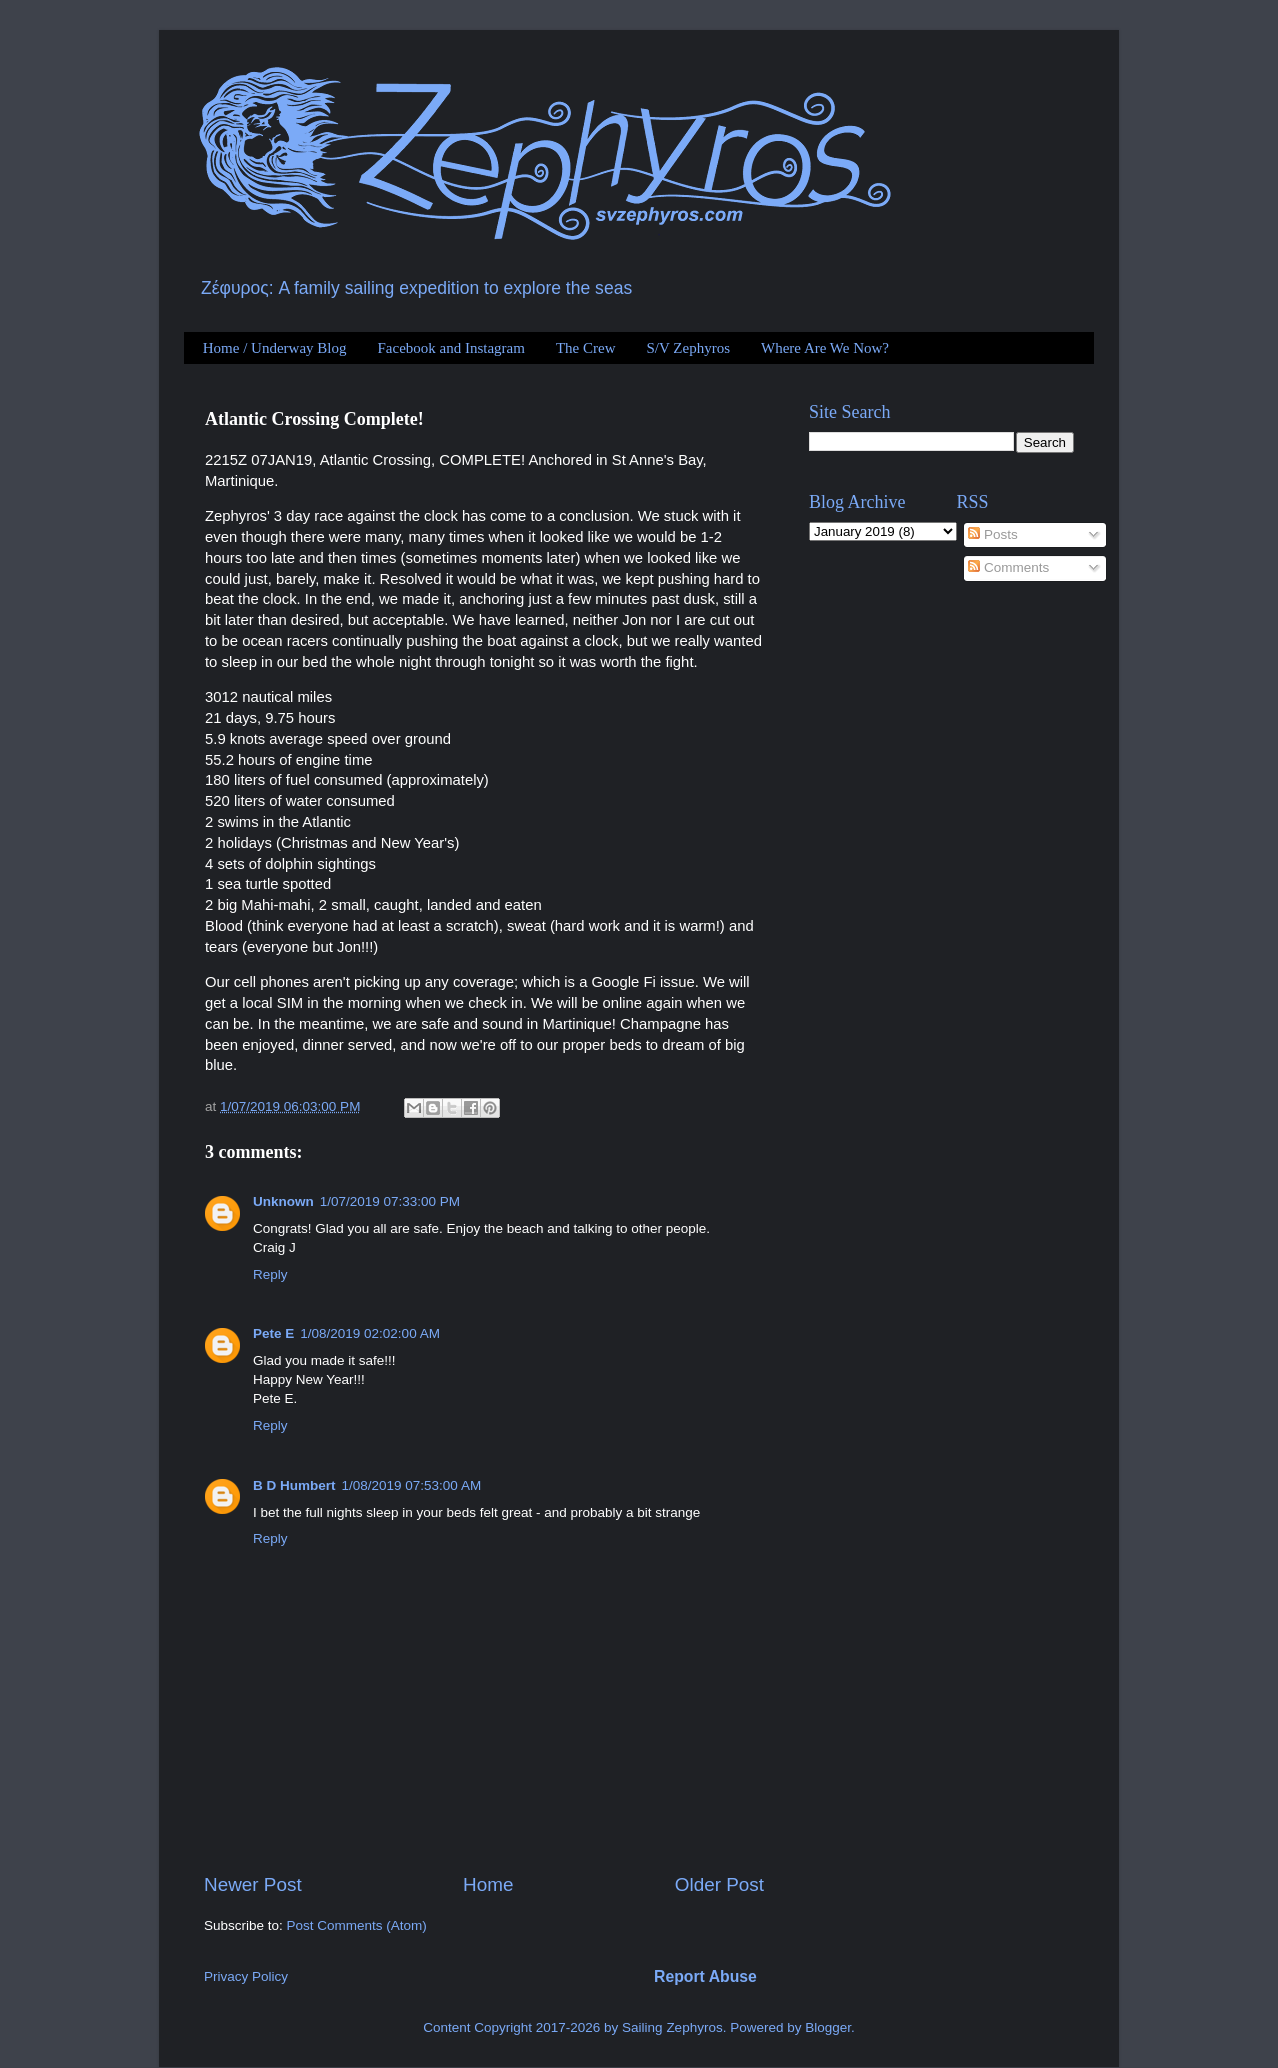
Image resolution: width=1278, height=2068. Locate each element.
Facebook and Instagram (450, 348)
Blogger (828, 2027)
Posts (993, 534)
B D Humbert (294, 1485)
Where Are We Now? (825, 348)
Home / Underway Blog (275, 348)
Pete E (273, 1333)
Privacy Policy (246, 1976)
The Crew (586, 348)
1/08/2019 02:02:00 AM (370, 1333)
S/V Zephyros (688, 348)
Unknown (283, 1201)
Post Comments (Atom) (357, 1925)
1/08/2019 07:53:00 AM (412, 1485)
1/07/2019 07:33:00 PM (390, 1201)
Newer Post (253, 1884)
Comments (1008, 567)
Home (488, 1884)
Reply (270, 1274)
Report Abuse (705, 1976)
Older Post (719, 1884)
